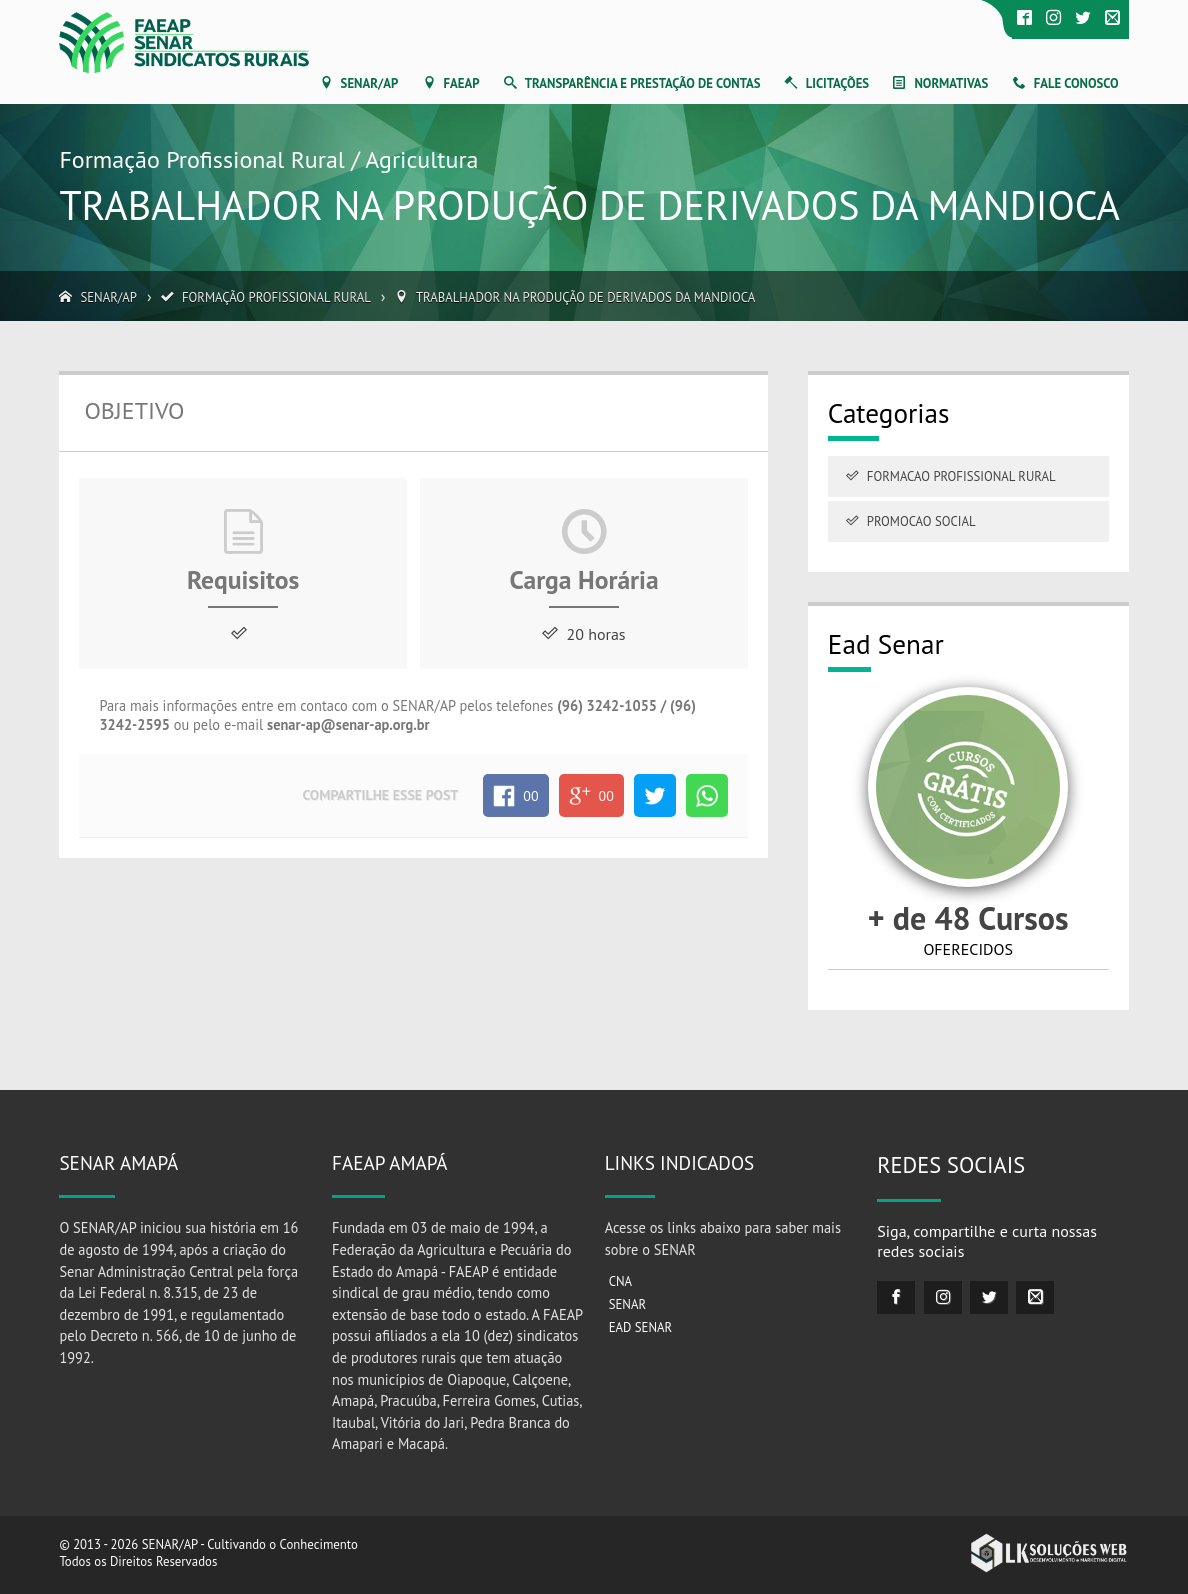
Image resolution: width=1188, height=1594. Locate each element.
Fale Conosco (1076, 83)
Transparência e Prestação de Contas (643, 83)
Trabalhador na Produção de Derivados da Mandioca (585, 297)
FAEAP (462, 83)
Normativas (951, 83)
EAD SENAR (641, 1327)
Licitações (837, 83)
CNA (620, 1281)
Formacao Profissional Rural (961, 476)
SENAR (627, 1304)
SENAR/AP (370, 83)
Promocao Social (921, 521)
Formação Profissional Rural (276, 297)
